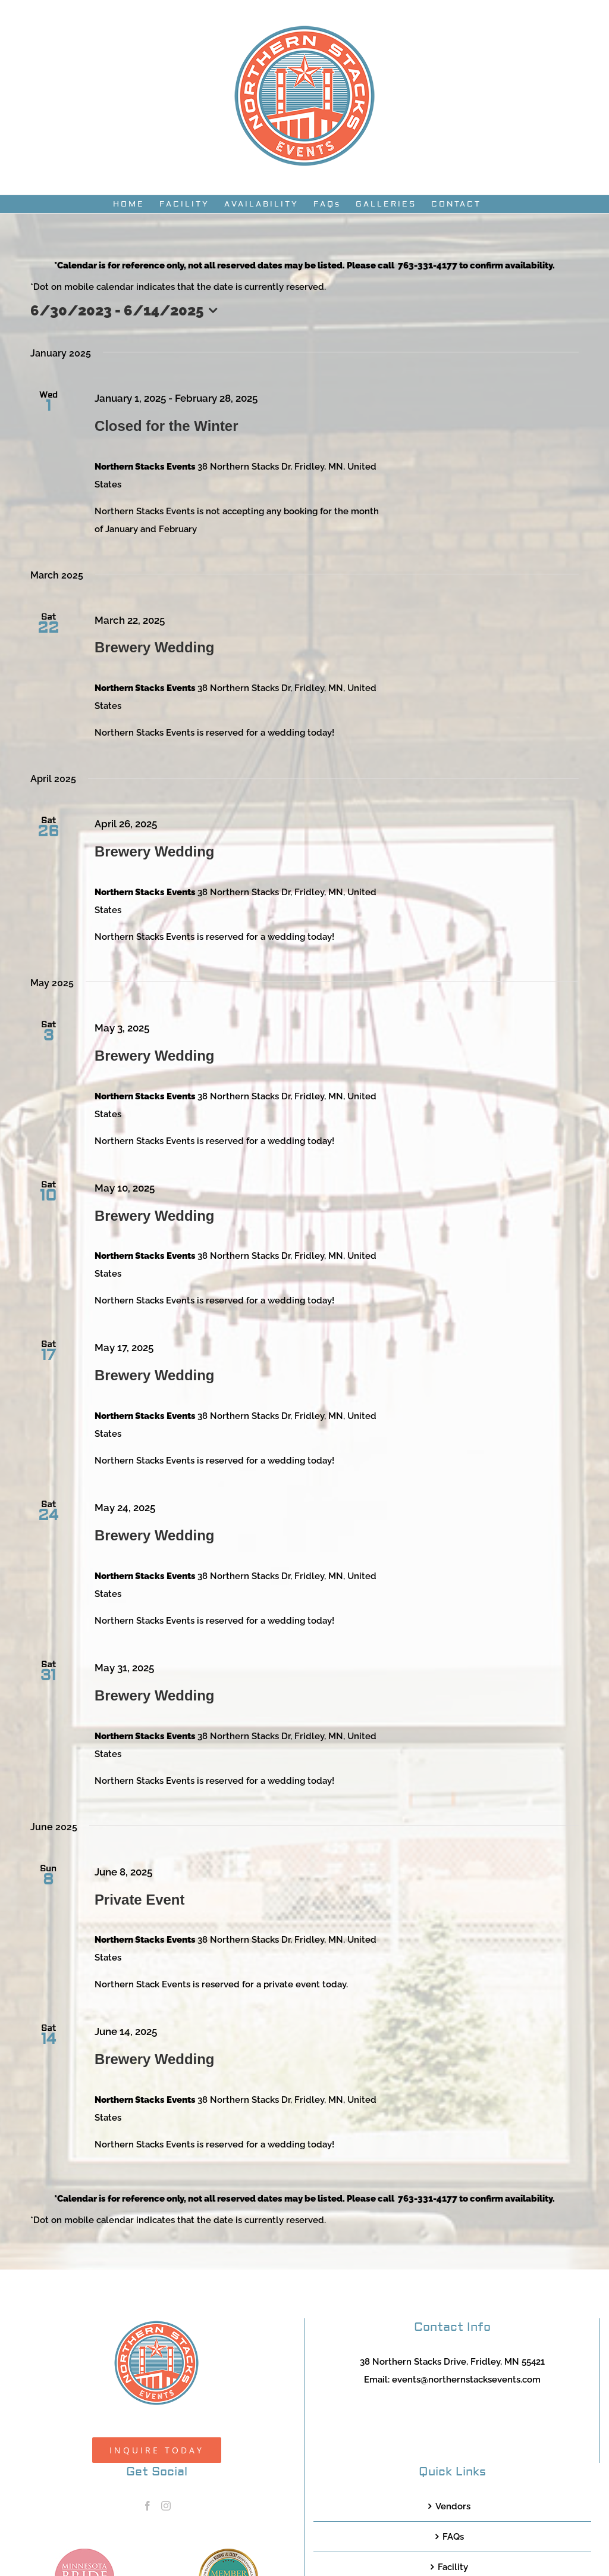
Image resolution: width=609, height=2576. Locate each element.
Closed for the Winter (166, 426)
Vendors (452, 2506)
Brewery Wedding (154, 647)
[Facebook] (147, 2506)
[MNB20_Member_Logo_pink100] (84, 2552)
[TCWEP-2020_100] (228, 2552)
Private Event (139, 1900)
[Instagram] (166, 2506)
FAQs (453, 2536)
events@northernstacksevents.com (466, 2379)
